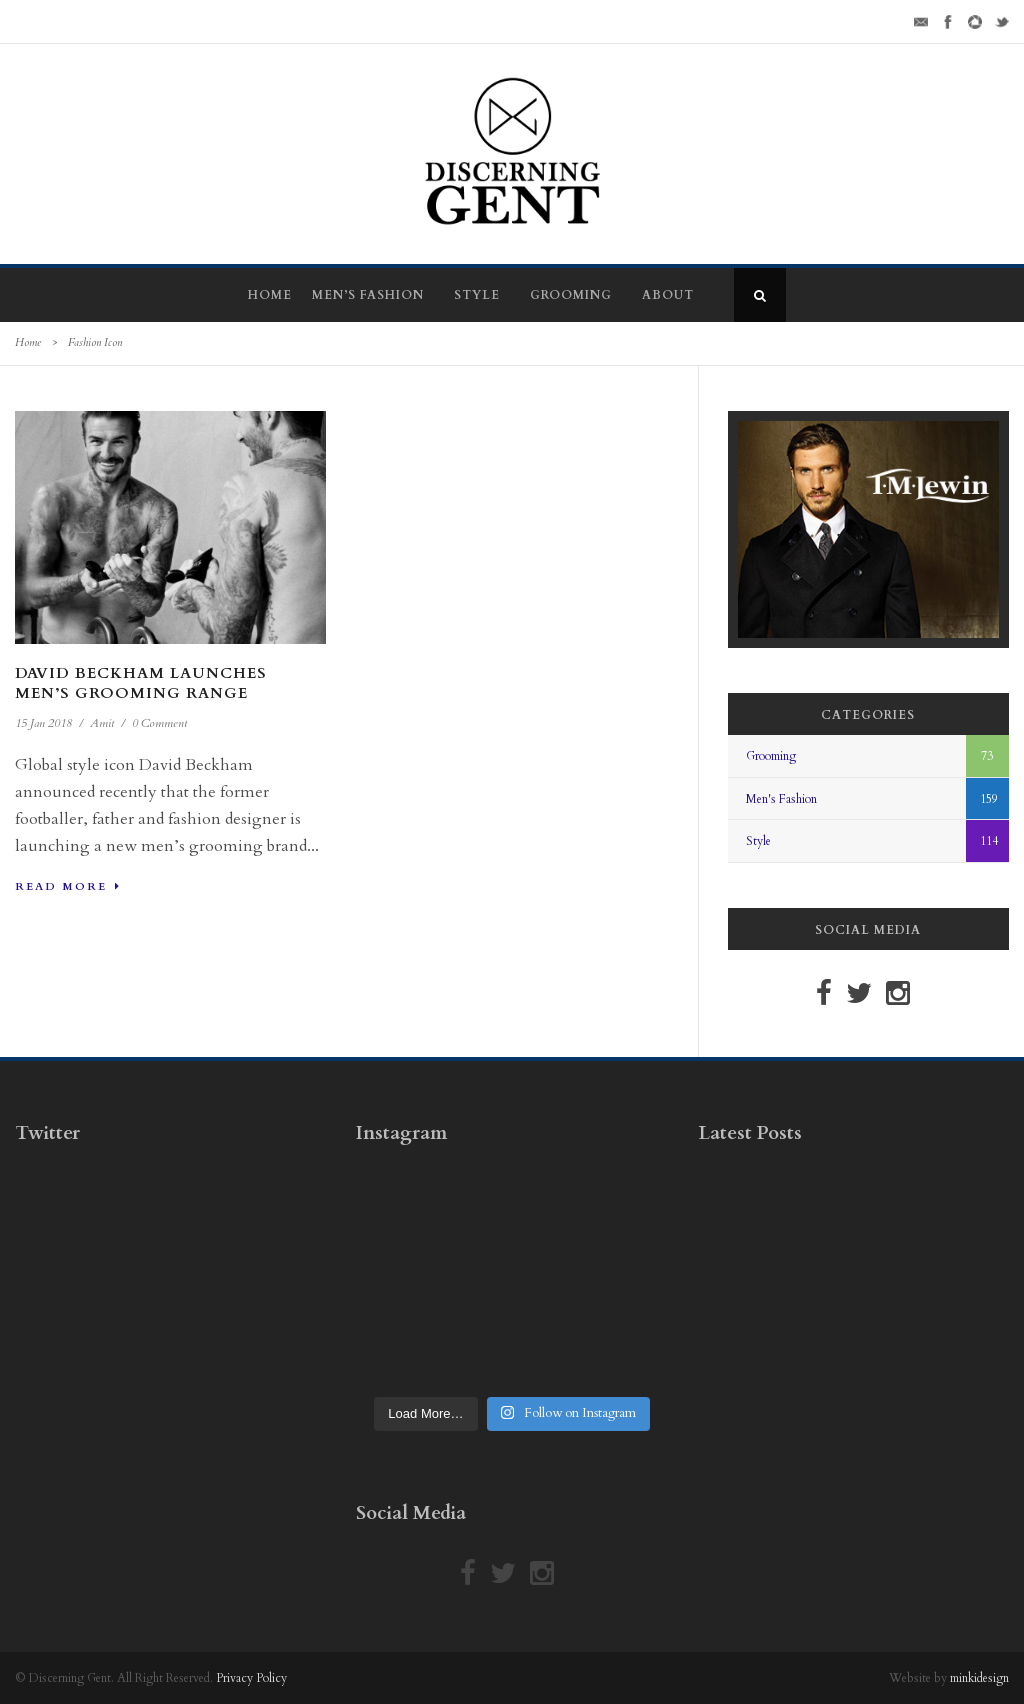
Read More (68, 886)
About (668, 295)
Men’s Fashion (368, 295)
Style (477, 295)
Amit (102, 723)
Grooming (571, 295)
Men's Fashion (781, 799)
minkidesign (979, 1678)
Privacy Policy (251, 1678)
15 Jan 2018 (43, 723)
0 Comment (159, 723)
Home (270, 295)
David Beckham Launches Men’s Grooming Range (141, 683)
